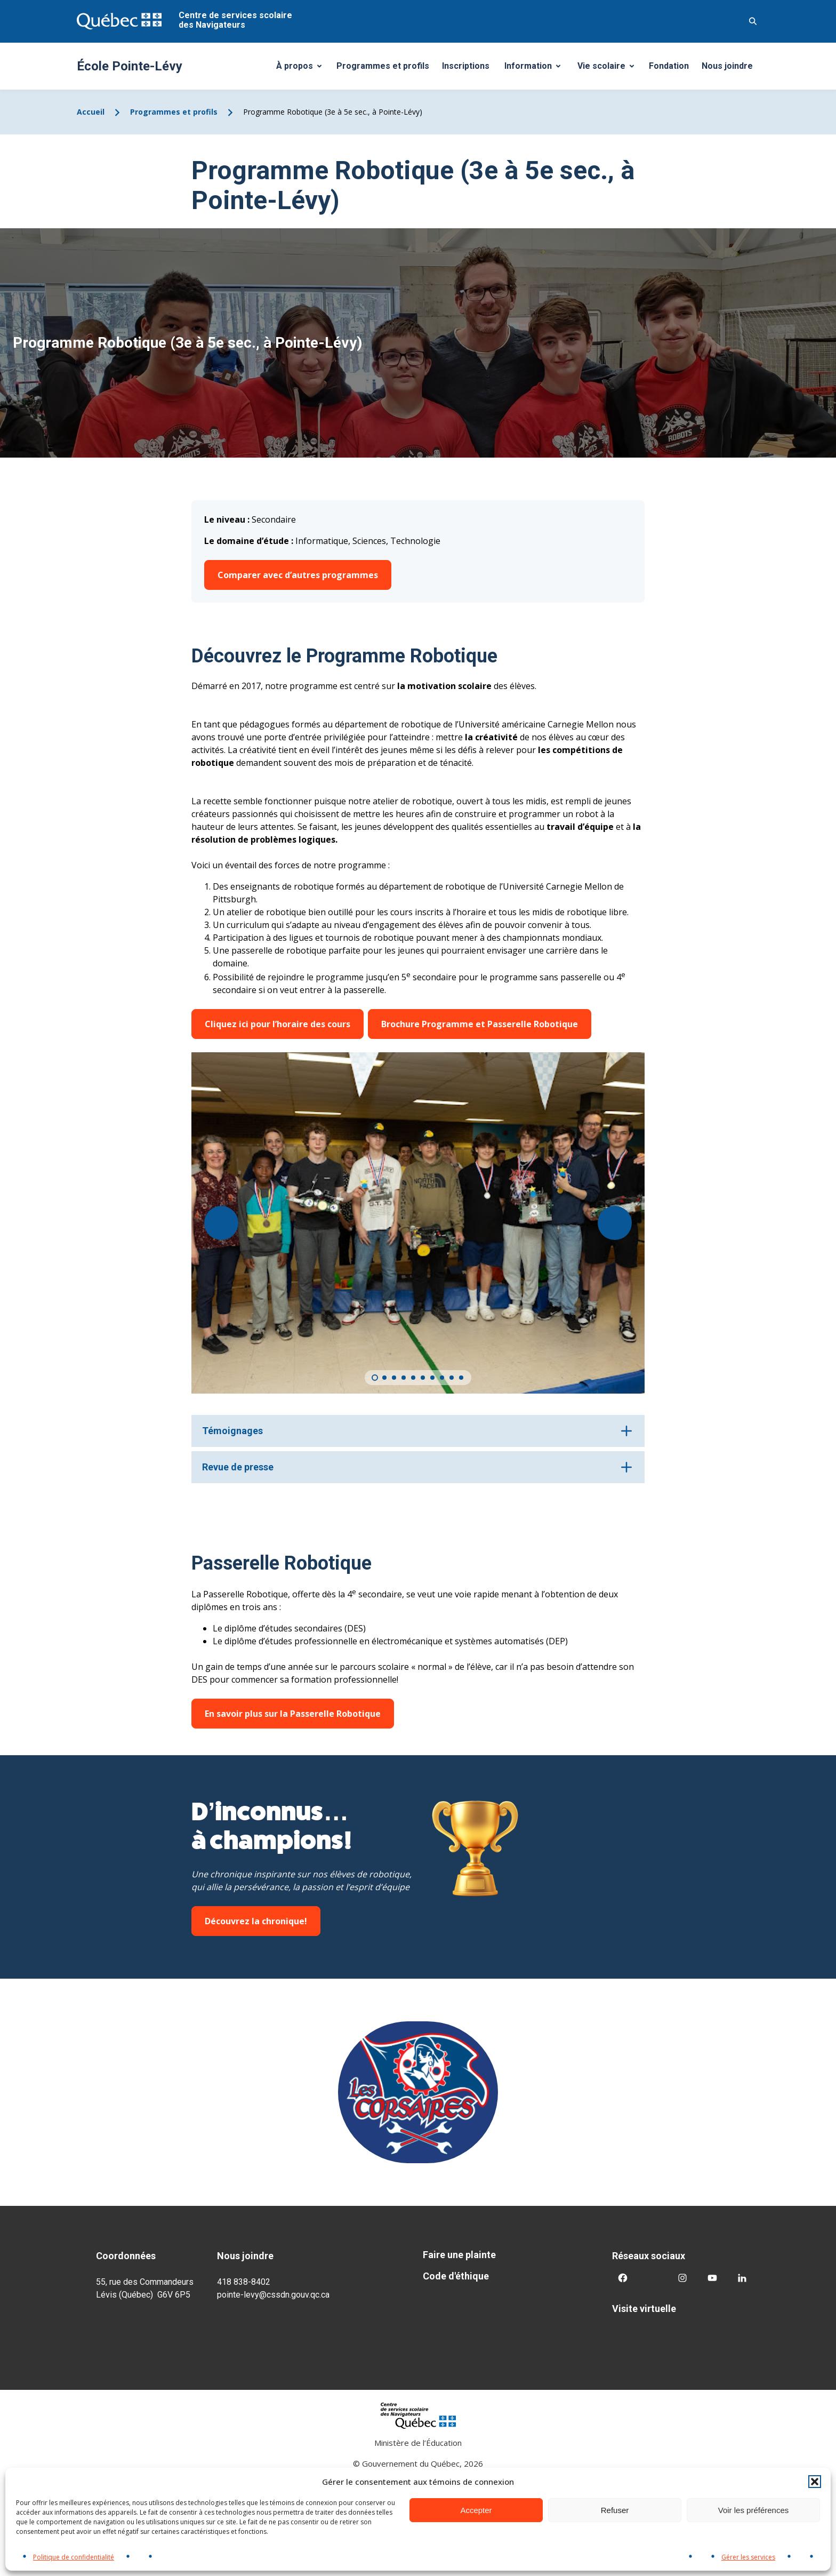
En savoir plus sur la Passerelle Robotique (293, 1713)
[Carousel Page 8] (442, 1377)
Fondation (669, 66)
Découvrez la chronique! (256, 1921)
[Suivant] (615, 1223)
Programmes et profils (382, 66)
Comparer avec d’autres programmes (298, 575)
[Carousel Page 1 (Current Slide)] (375, 1377)
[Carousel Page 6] (423, 1377)
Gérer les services (748, 2557)
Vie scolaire (609, 69)
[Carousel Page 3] (394, 1377)
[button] (814, 2481)
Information (536, 69)
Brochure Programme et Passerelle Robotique (479, 1024)
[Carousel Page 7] (432, 1377)
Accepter (476, 2510)
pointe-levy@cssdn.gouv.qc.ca (273, 2295)
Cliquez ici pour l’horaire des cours (277, 1024)
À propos (303, 69)
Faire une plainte (459, 2254)
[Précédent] (221, 1223)
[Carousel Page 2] (384, 1377)
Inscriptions (465, 66)
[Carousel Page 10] (461, 1377)
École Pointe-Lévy (129, 66)
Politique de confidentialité (73, 2557)
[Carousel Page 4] (403, 1377)
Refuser (615, 2510)
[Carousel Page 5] (413, 1377)
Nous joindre (727, 66)
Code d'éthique (456, 2276)
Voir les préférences (753, 2510)
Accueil (90, 112)
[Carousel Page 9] (451, 1377)
